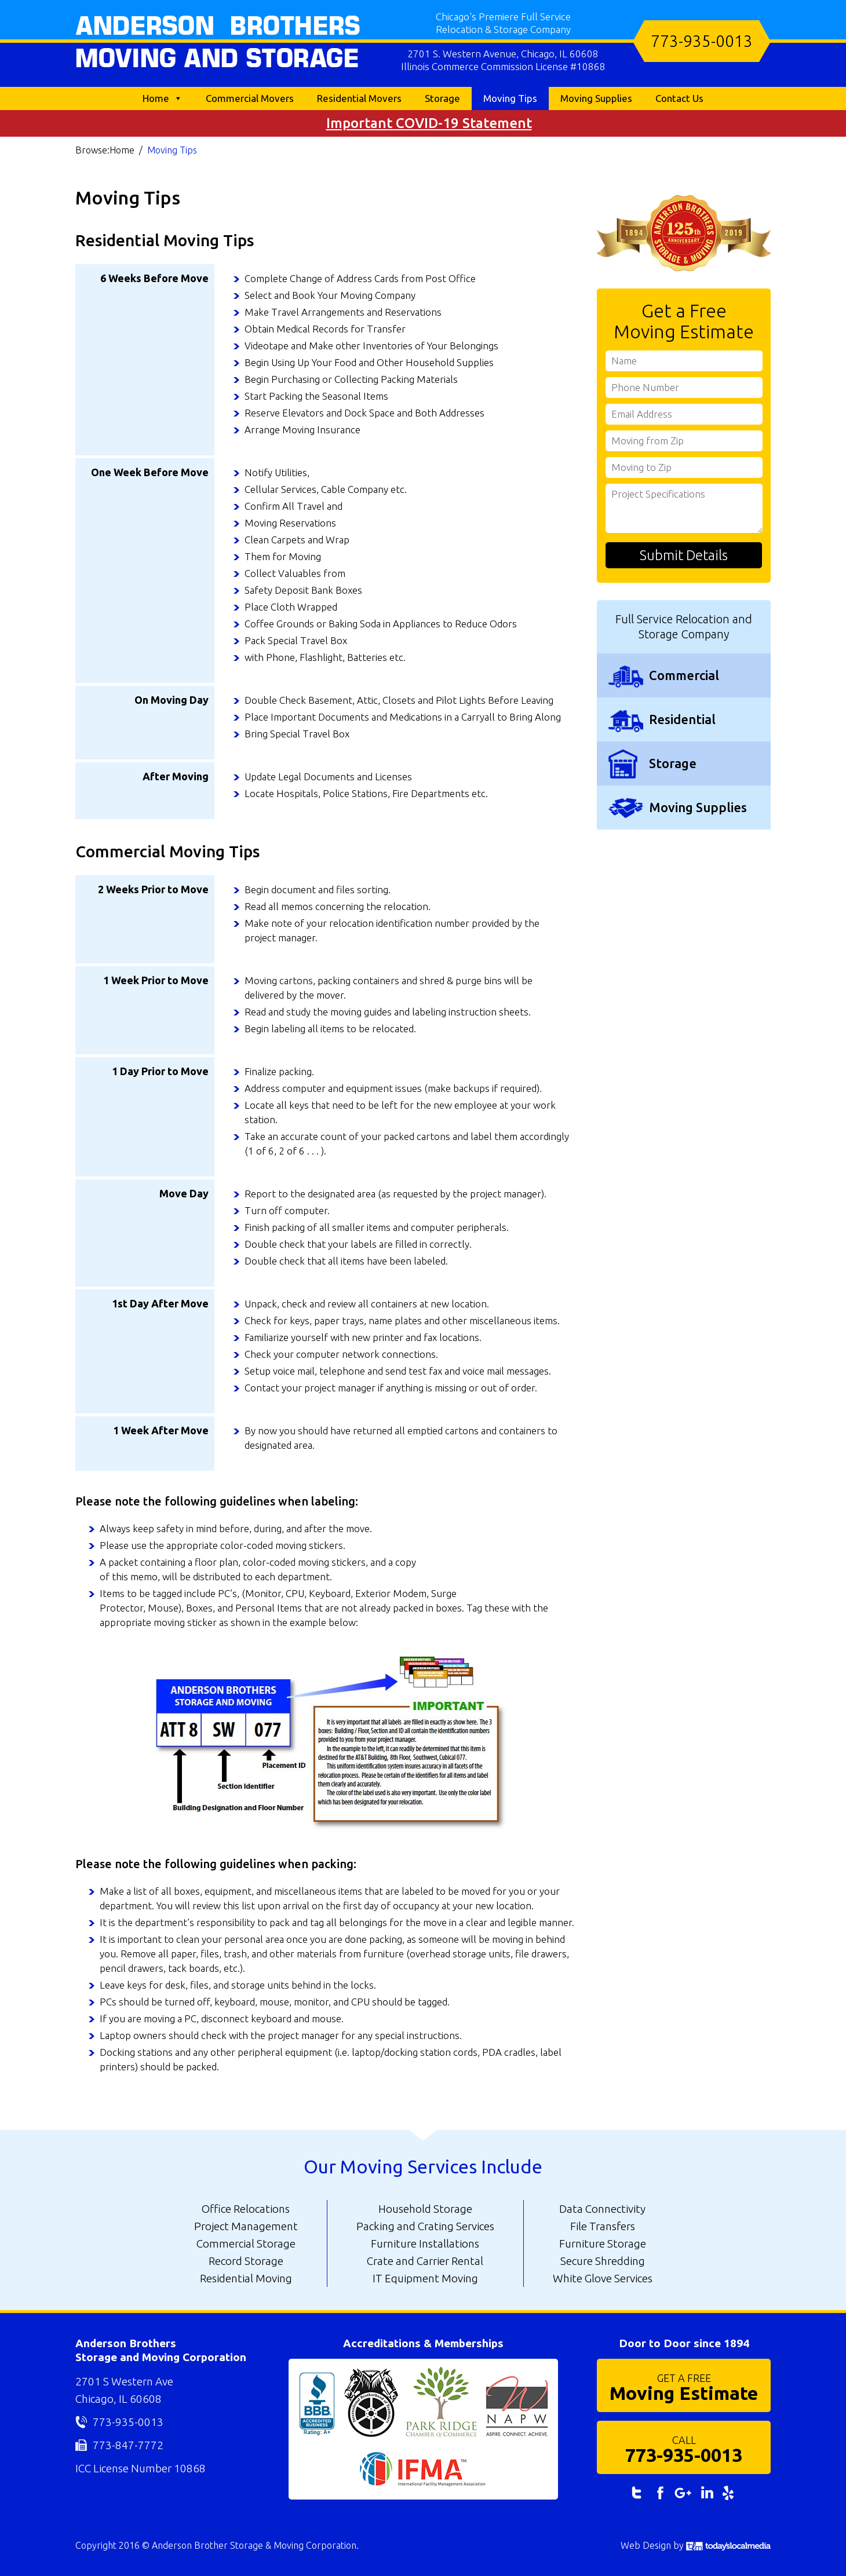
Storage (442, 98)
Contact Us (679, 98)
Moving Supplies (596, 98)
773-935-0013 (702, 41)
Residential (682, 719)
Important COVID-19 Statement (429, 123)
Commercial (684, 675)
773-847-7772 (128, 2445)
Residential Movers (359, 98)
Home (156, 98)
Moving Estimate (683, 2386)
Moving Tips (510, 98)
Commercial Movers (250, 98)
